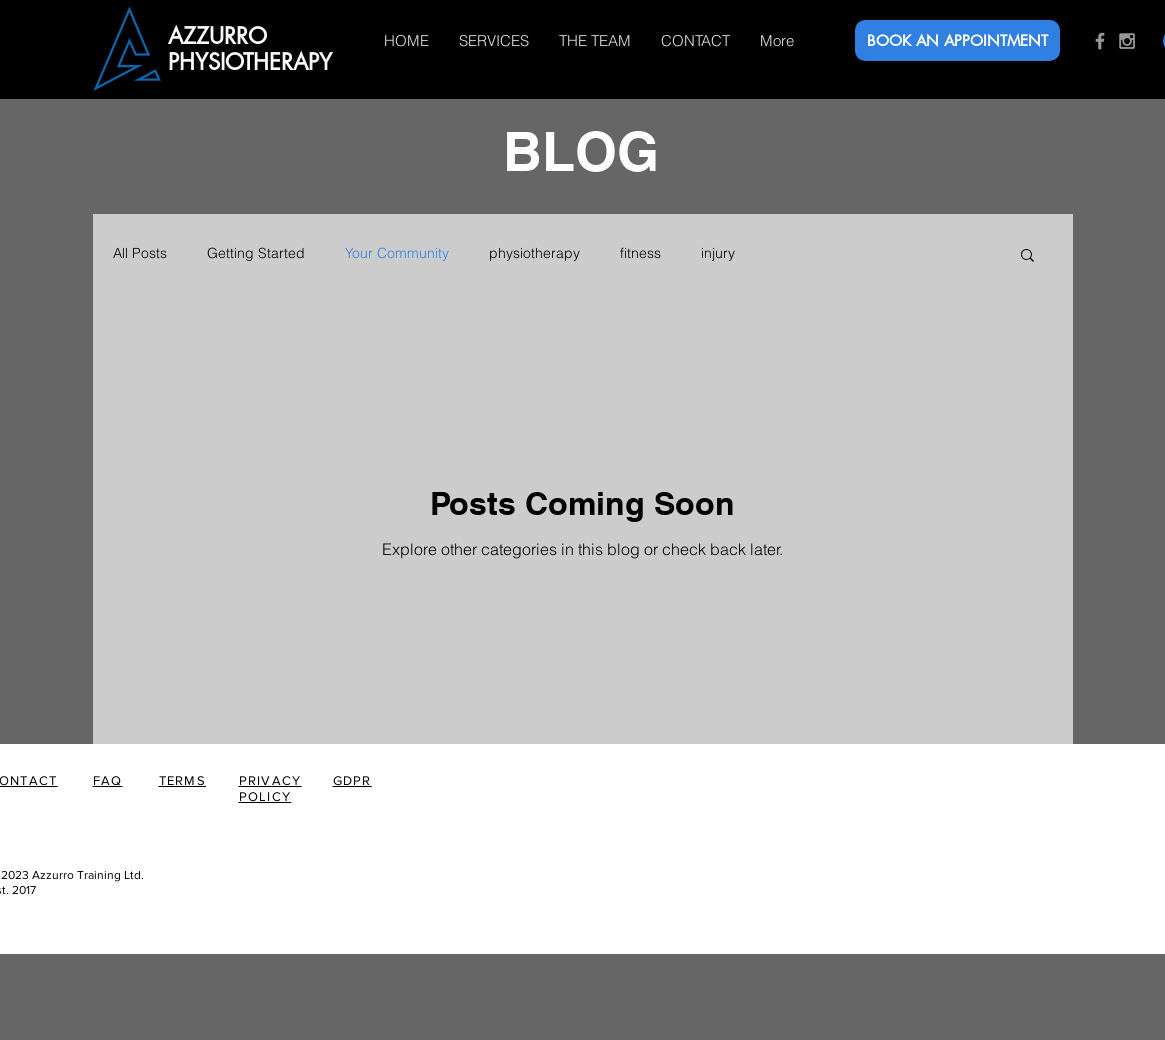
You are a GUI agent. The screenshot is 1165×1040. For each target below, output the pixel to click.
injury (718, 253)
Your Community (397, 253)
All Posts (140, 253)
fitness (640, 253)
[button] (1027, 256)
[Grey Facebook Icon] (1100, 41)
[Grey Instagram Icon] (1127, 41)
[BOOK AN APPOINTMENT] (957, 40)
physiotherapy (534, 253)
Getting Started (256, 253)
